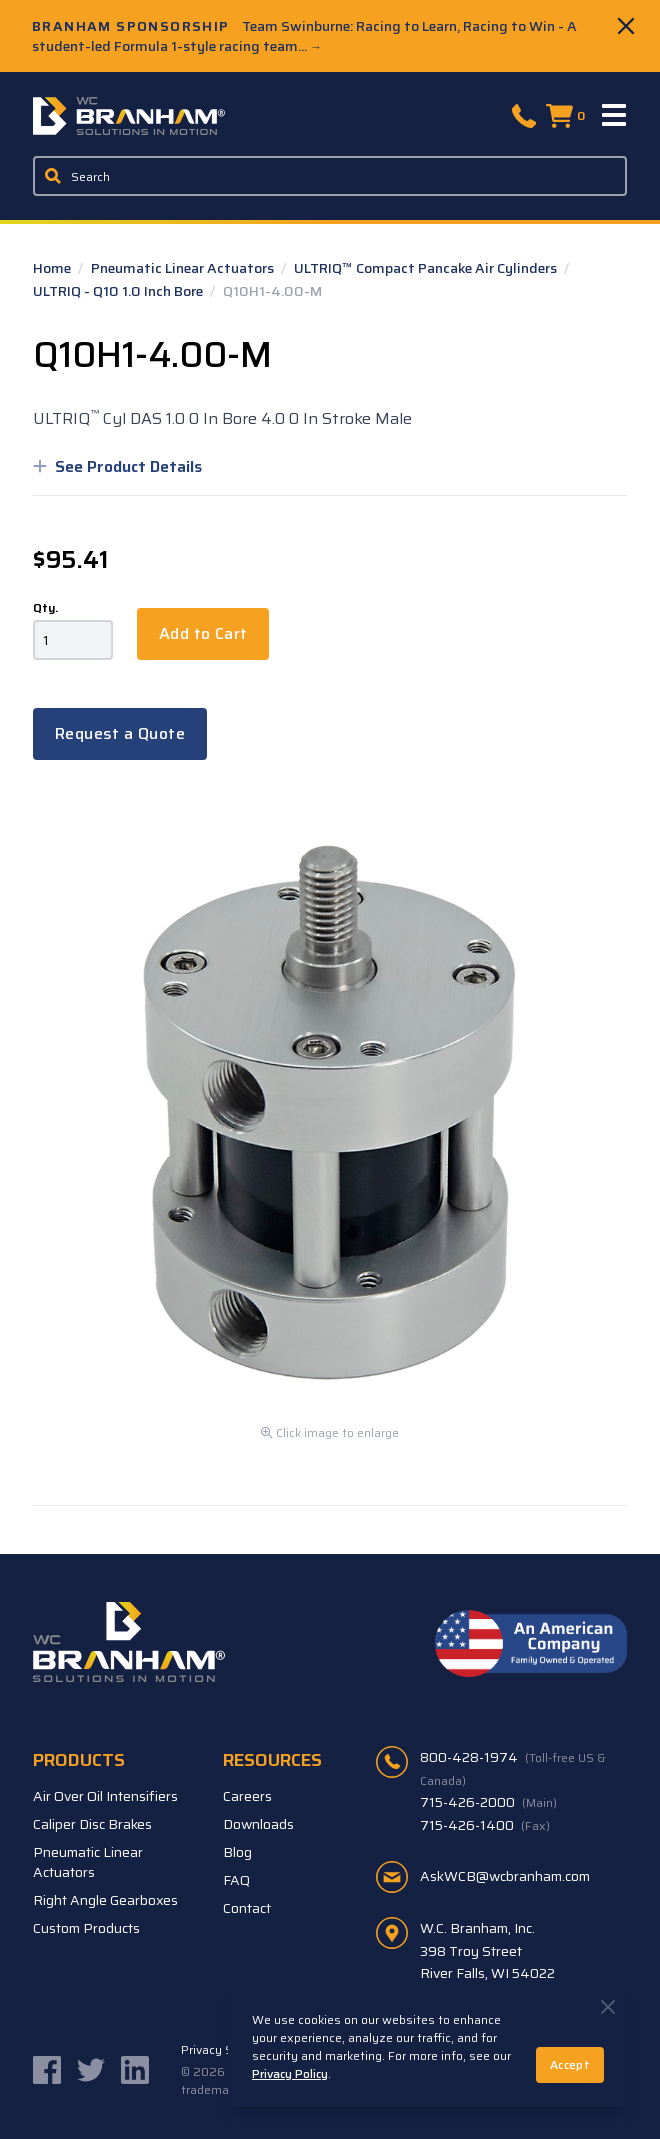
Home (53, 268)
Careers (247, 1796)
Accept (570, 2064)
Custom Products (86, 1928)
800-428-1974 (513, 1768)
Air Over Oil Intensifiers (105, 1796)
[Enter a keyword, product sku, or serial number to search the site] (330, 176)
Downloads (258, 1824)
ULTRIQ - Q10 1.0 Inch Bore (119, 291)
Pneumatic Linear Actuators (184, 268)
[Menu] (615, 116)
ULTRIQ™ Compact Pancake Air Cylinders (427, 268)
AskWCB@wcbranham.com (505, 1876)
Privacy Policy (290, 2073)
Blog (237, 1852)
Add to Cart (203, 633)
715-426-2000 (488, 1802)
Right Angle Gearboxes (105, 1900)
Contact (247, 1908)
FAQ (236, 1880)
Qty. (45, 608)
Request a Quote (120, 733)
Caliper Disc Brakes (92, 1824)
